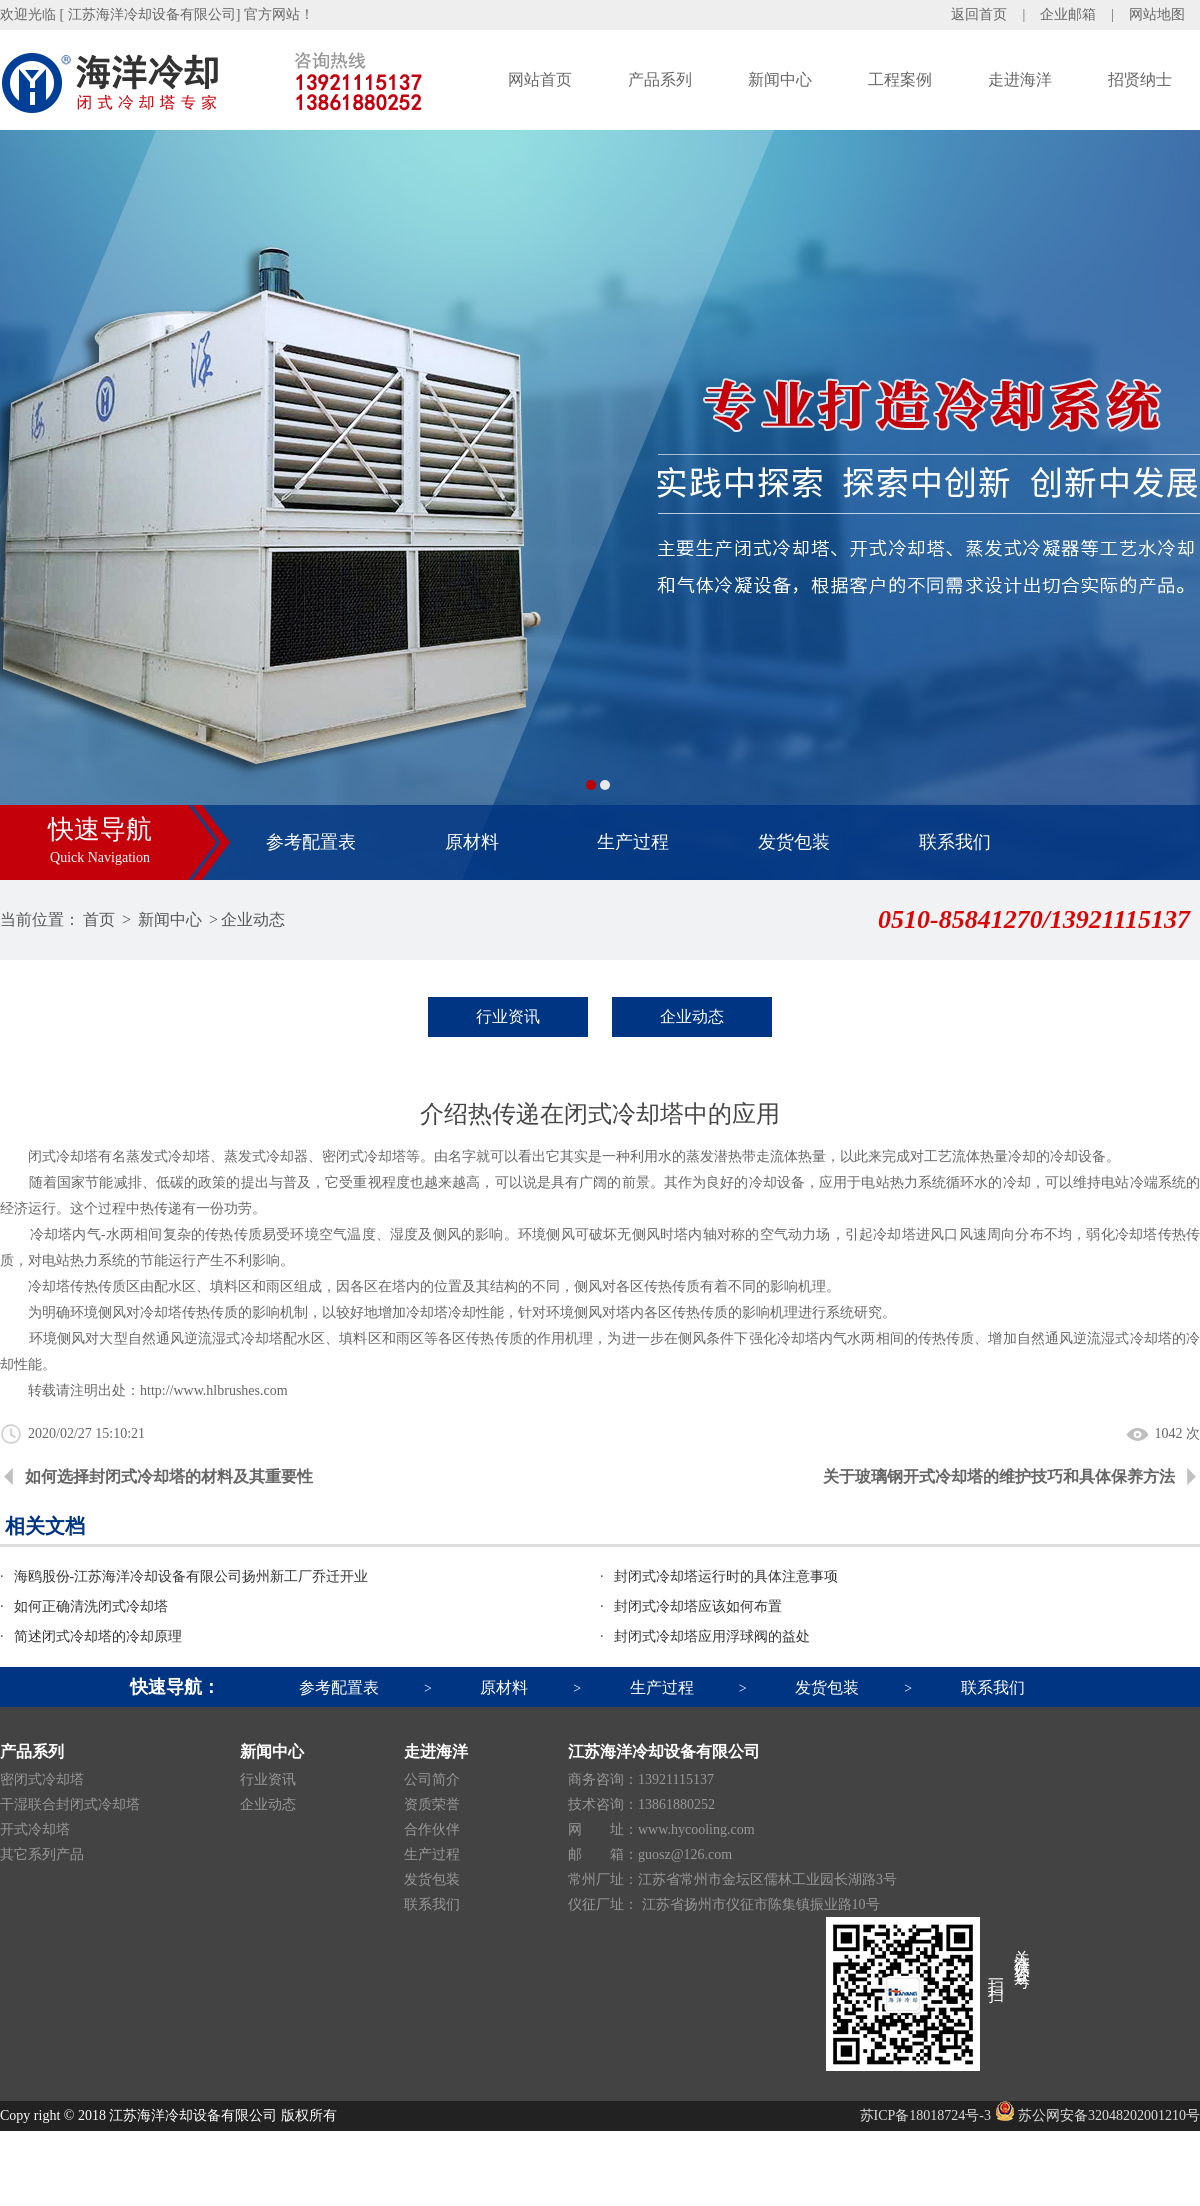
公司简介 (432, 1779)
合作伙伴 (432, 1829)
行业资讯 (508, 1016)
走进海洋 (1020, 79)
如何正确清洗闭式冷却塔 (91, 1606)
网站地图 (1157, 14)
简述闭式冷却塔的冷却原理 (98, 1636)
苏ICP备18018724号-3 (925, 2115)
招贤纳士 (1140, 79)
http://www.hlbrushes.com (214, 1390)
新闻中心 (780, 79)
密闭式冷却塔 (42, 1779)
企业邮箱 (1068, 14)
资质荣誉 (432, 1804)
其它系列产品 (42, 1854)
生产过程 (633, 842)
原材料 (472, 842)
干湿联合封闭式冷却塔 (70, 1804)
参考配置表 (311, 842)
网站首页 (540, 79)
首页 (99, 919)
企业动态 (253, 919)
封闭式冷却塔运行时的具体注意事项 (726, 1576)
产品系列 (660, 79)
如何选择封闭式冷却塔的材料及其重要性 (169, 1476)
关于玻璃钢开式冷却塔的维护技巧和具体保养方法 (999, 1476)
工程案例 (900, 79)
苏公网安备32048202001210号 (1098, 2115)
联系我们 (955, 842)
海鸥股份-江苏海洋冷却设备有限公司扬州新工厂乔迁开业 (191, 1576)
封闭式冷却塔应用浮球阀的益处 (712, 1636)
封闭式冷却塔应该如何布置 (698, 1606)
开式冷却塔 (35, 1829)
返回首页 (979, 14)
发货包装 (794, 842)
